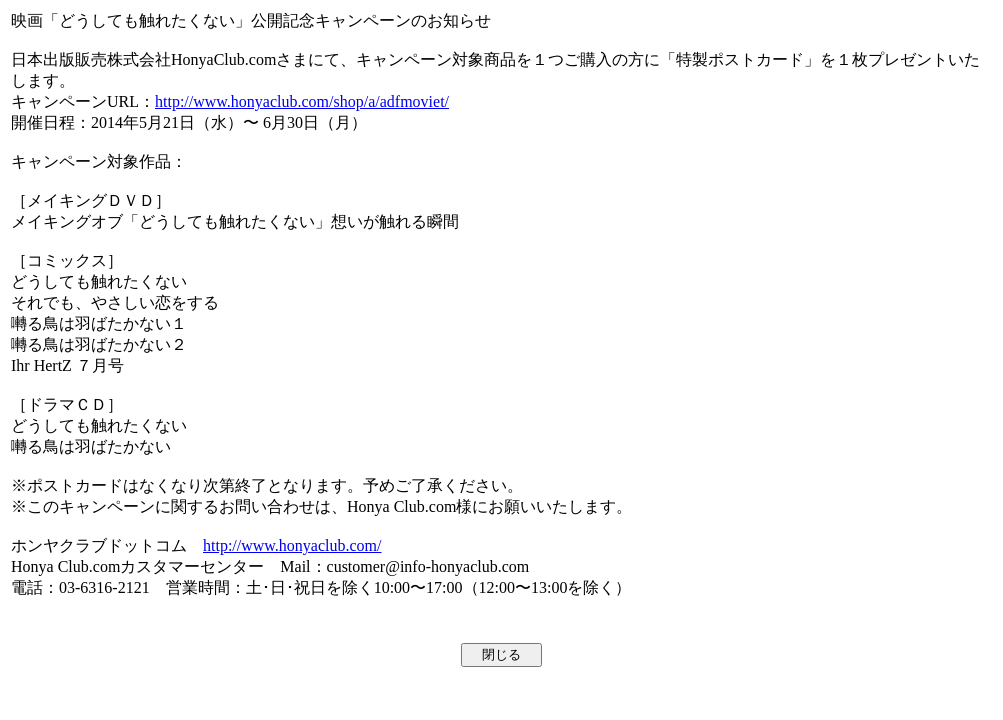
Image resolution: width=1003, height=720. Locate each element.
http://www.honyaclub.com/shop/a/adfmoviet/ (302, 101)
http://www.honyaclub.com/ (292, 545)
